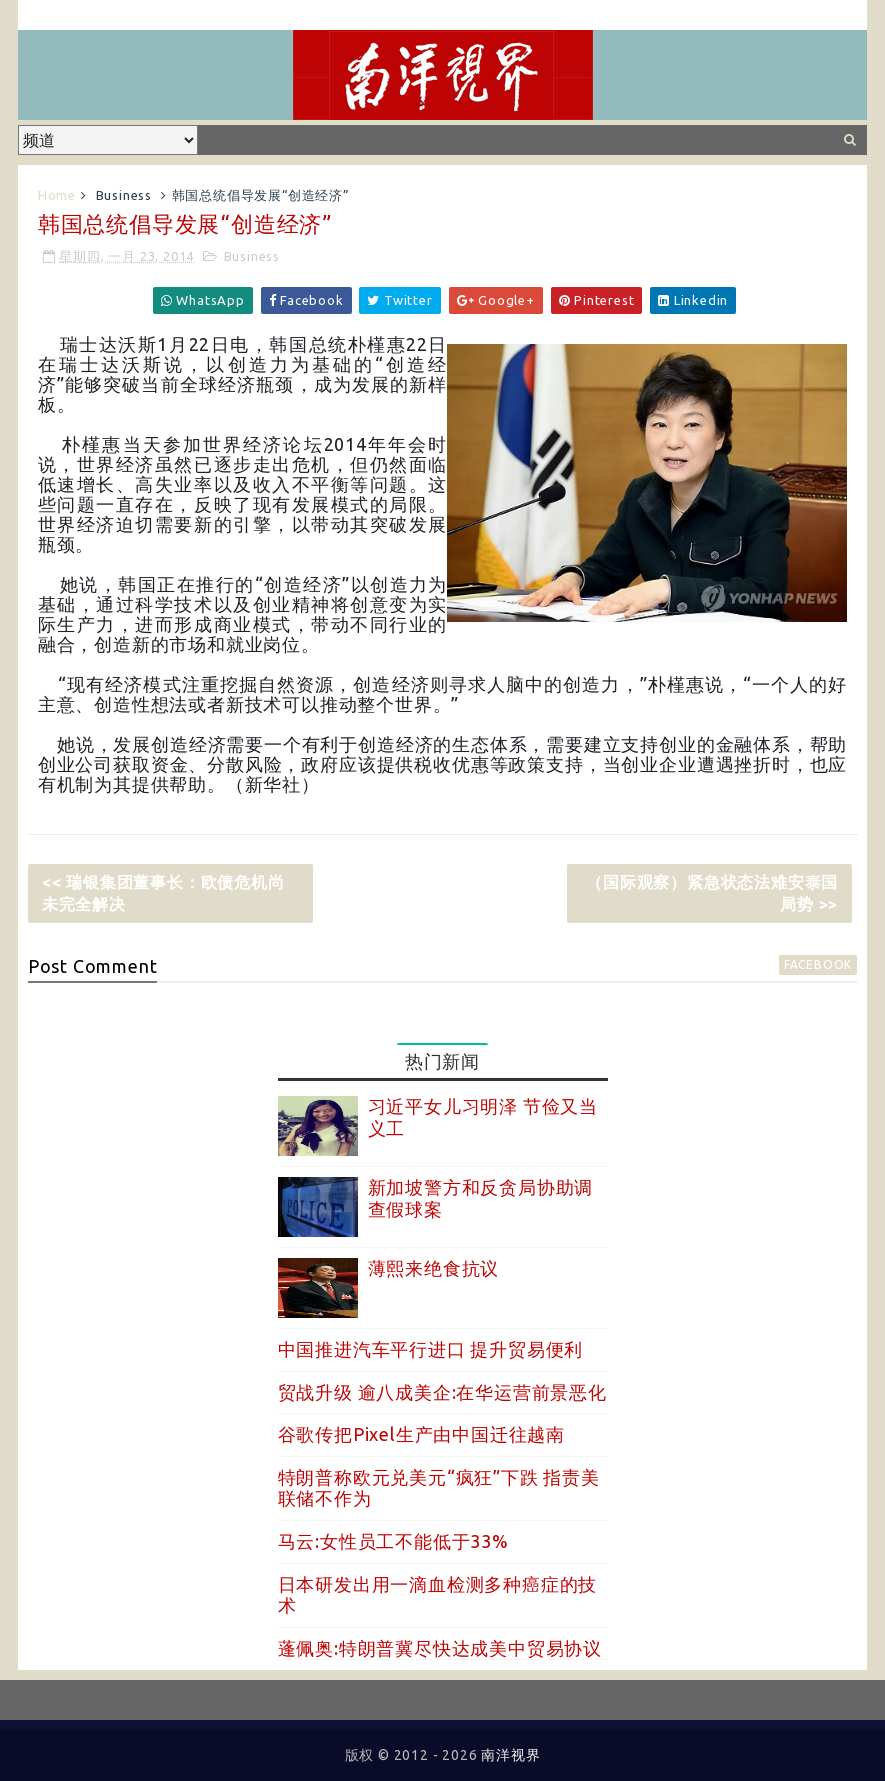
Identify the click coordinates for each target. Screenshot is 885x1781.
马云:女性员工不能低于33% (393, 1541)
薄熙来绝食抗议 (434, 1268)
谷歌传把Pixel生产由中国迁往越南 (421, 1434)
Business (124, 195)
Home (57, 195)
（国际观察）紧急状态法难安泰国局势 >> (712, 893)
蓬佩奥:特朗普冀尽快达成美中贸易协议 (440, 1648)
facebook (818, 964)
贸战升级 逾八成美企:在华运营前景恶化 (442, 1392)
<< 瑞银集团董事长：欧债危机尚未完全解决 (163, 893)
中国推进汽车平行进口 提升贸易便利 (431, 1349)
